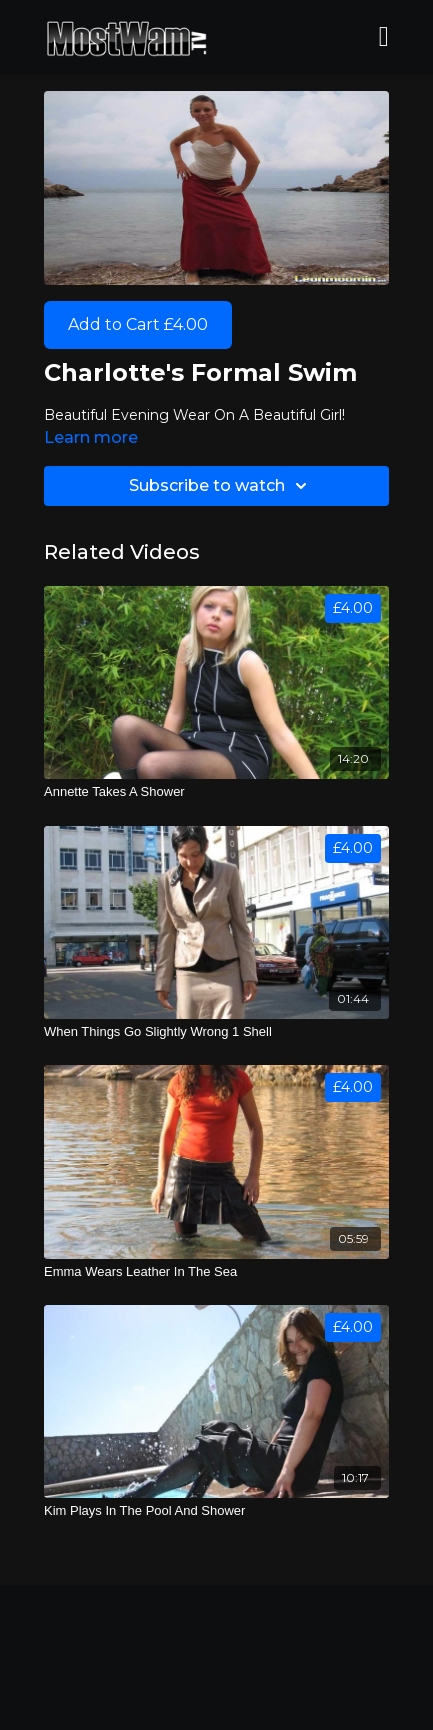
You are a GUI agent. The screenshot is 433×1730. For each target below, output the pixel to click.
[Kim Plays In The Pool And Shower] (216, 1511)
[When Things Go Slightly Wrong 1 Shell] (216, 1032)
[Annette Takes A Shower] (216, 792)
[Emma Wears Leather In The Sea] (216, 1272)
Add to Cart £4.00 (138, 324)
